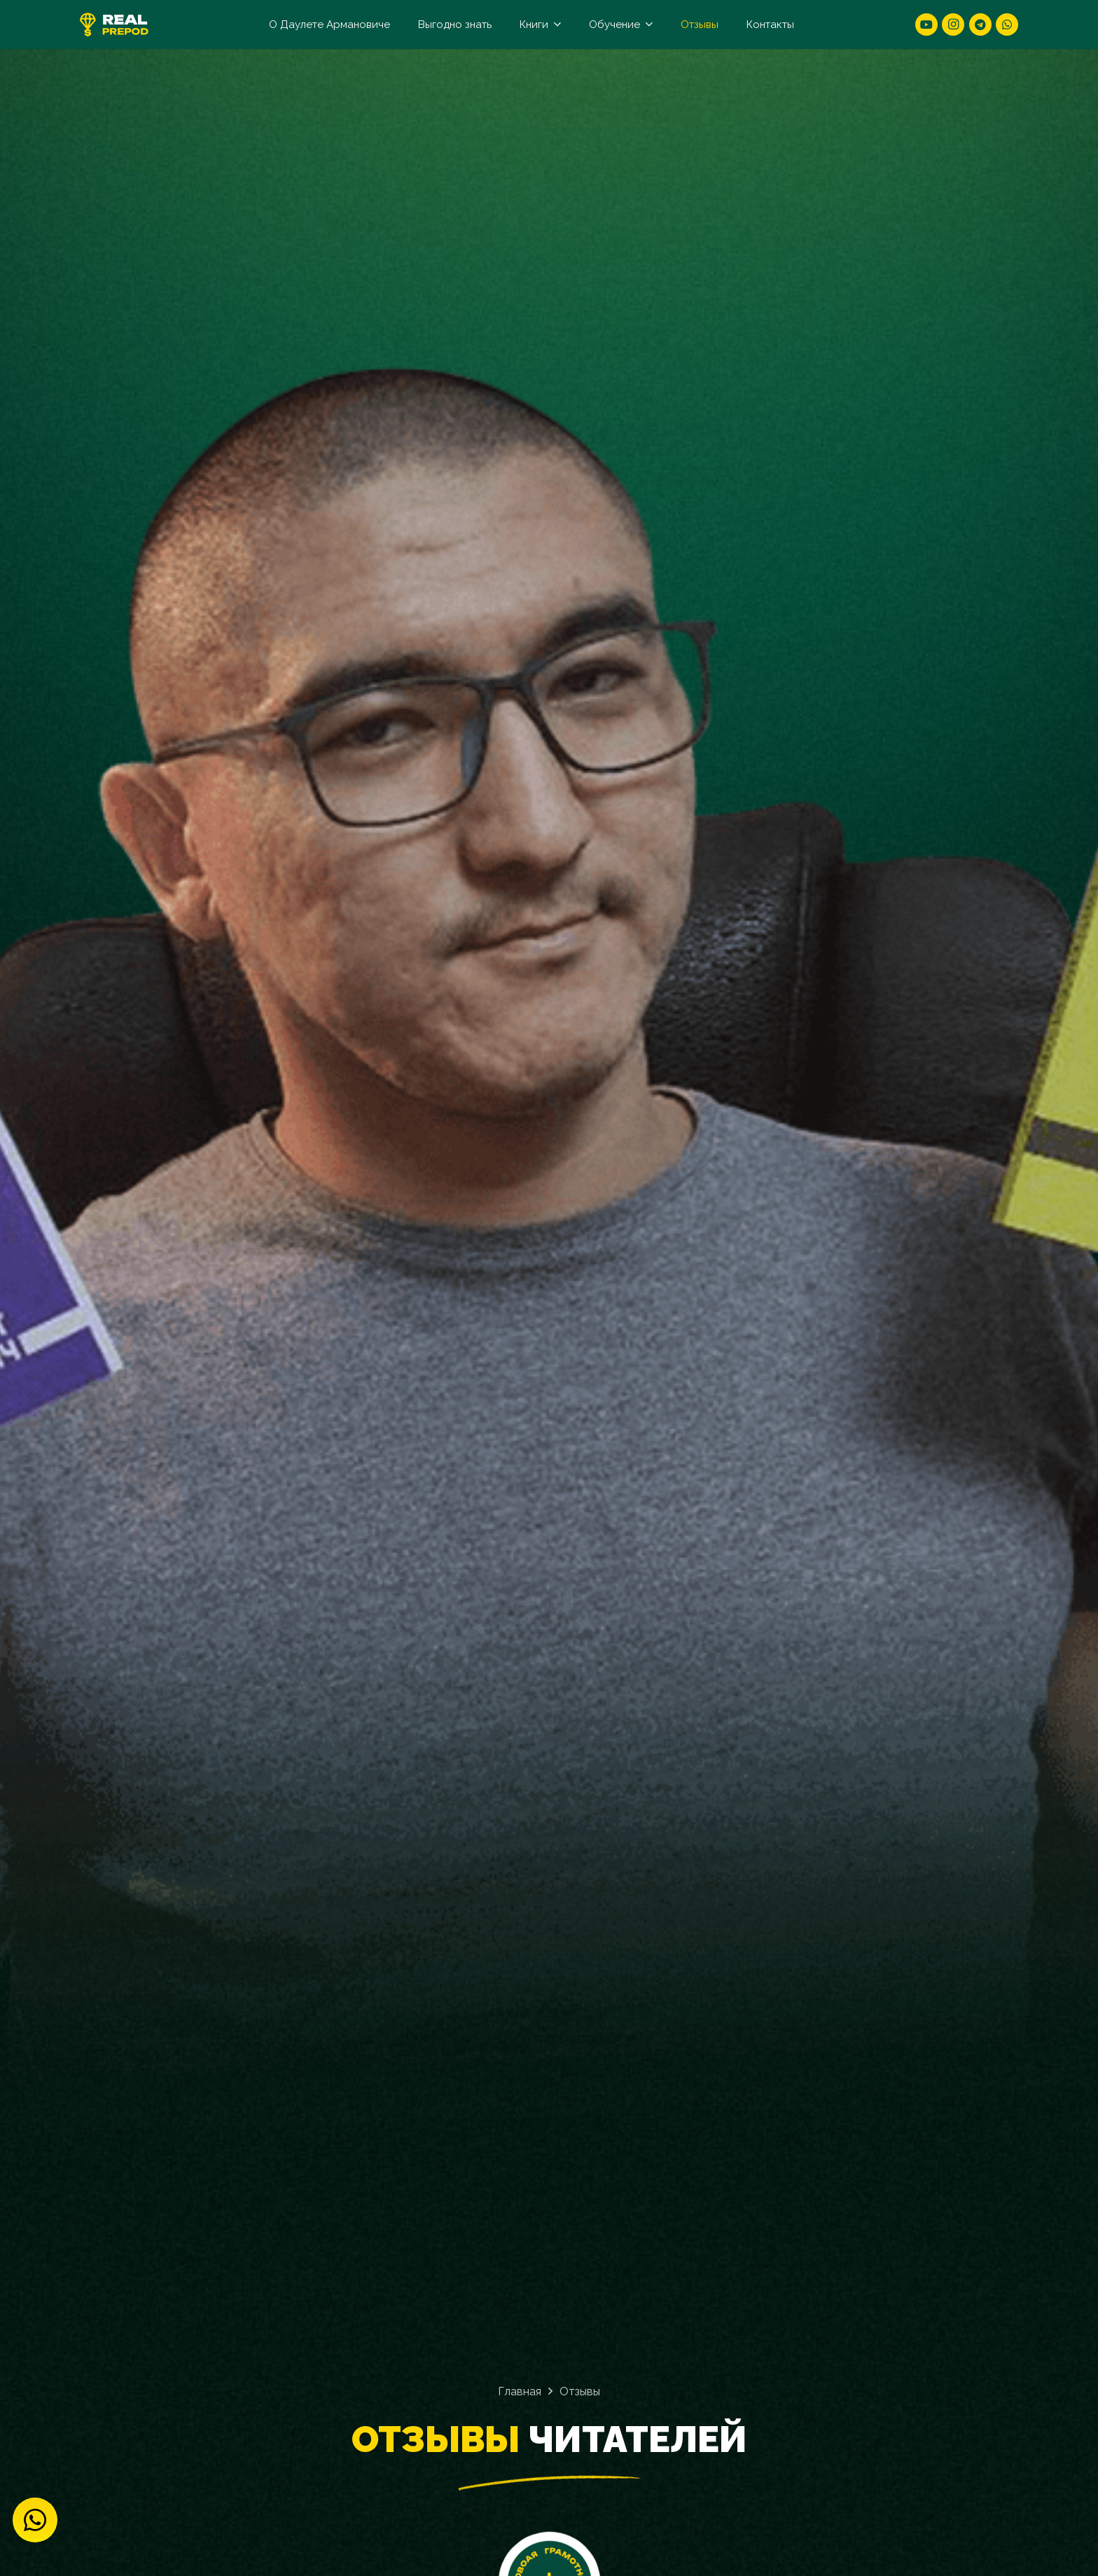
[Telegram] (980, 24)
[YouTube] (926, 24)
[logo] (114, 25)
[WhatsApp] (1007, 24)
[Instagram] (953, 24)
